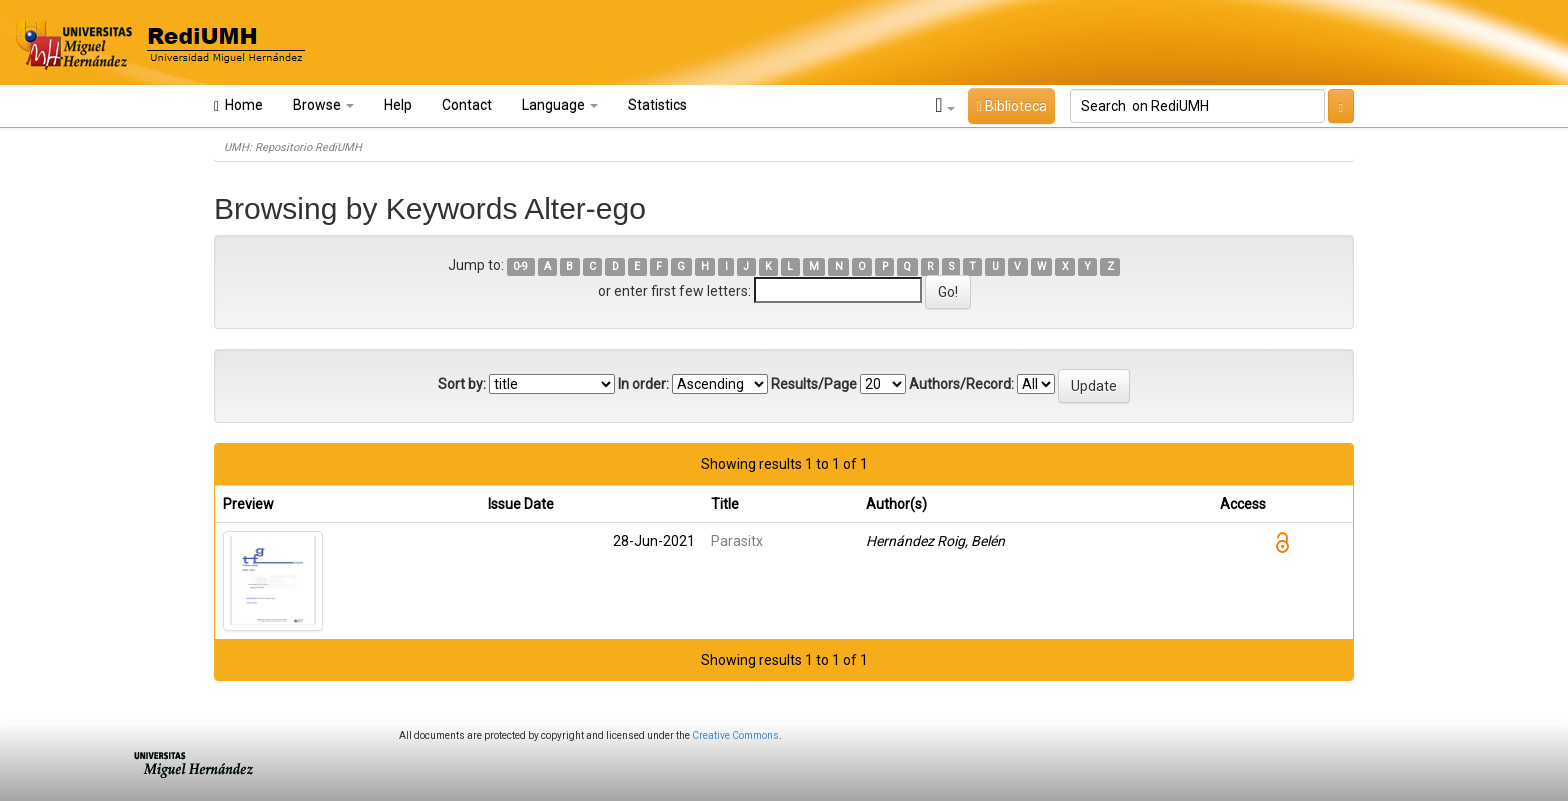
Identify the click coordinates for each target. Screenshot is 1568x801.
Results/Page (814, 384)
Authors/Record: (961, 384)
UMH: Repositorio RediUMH (293, 147)
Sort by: (462, 384)
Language (560, 105)
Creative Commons (735, 735)
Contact (467, 105)
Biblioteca (1011, 106)
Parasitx (737, 541)
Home (238, 105)
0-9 (520, 266)
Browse (323, 105)
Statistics (657, 105)
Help (398, 105)
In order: (643, 384)
